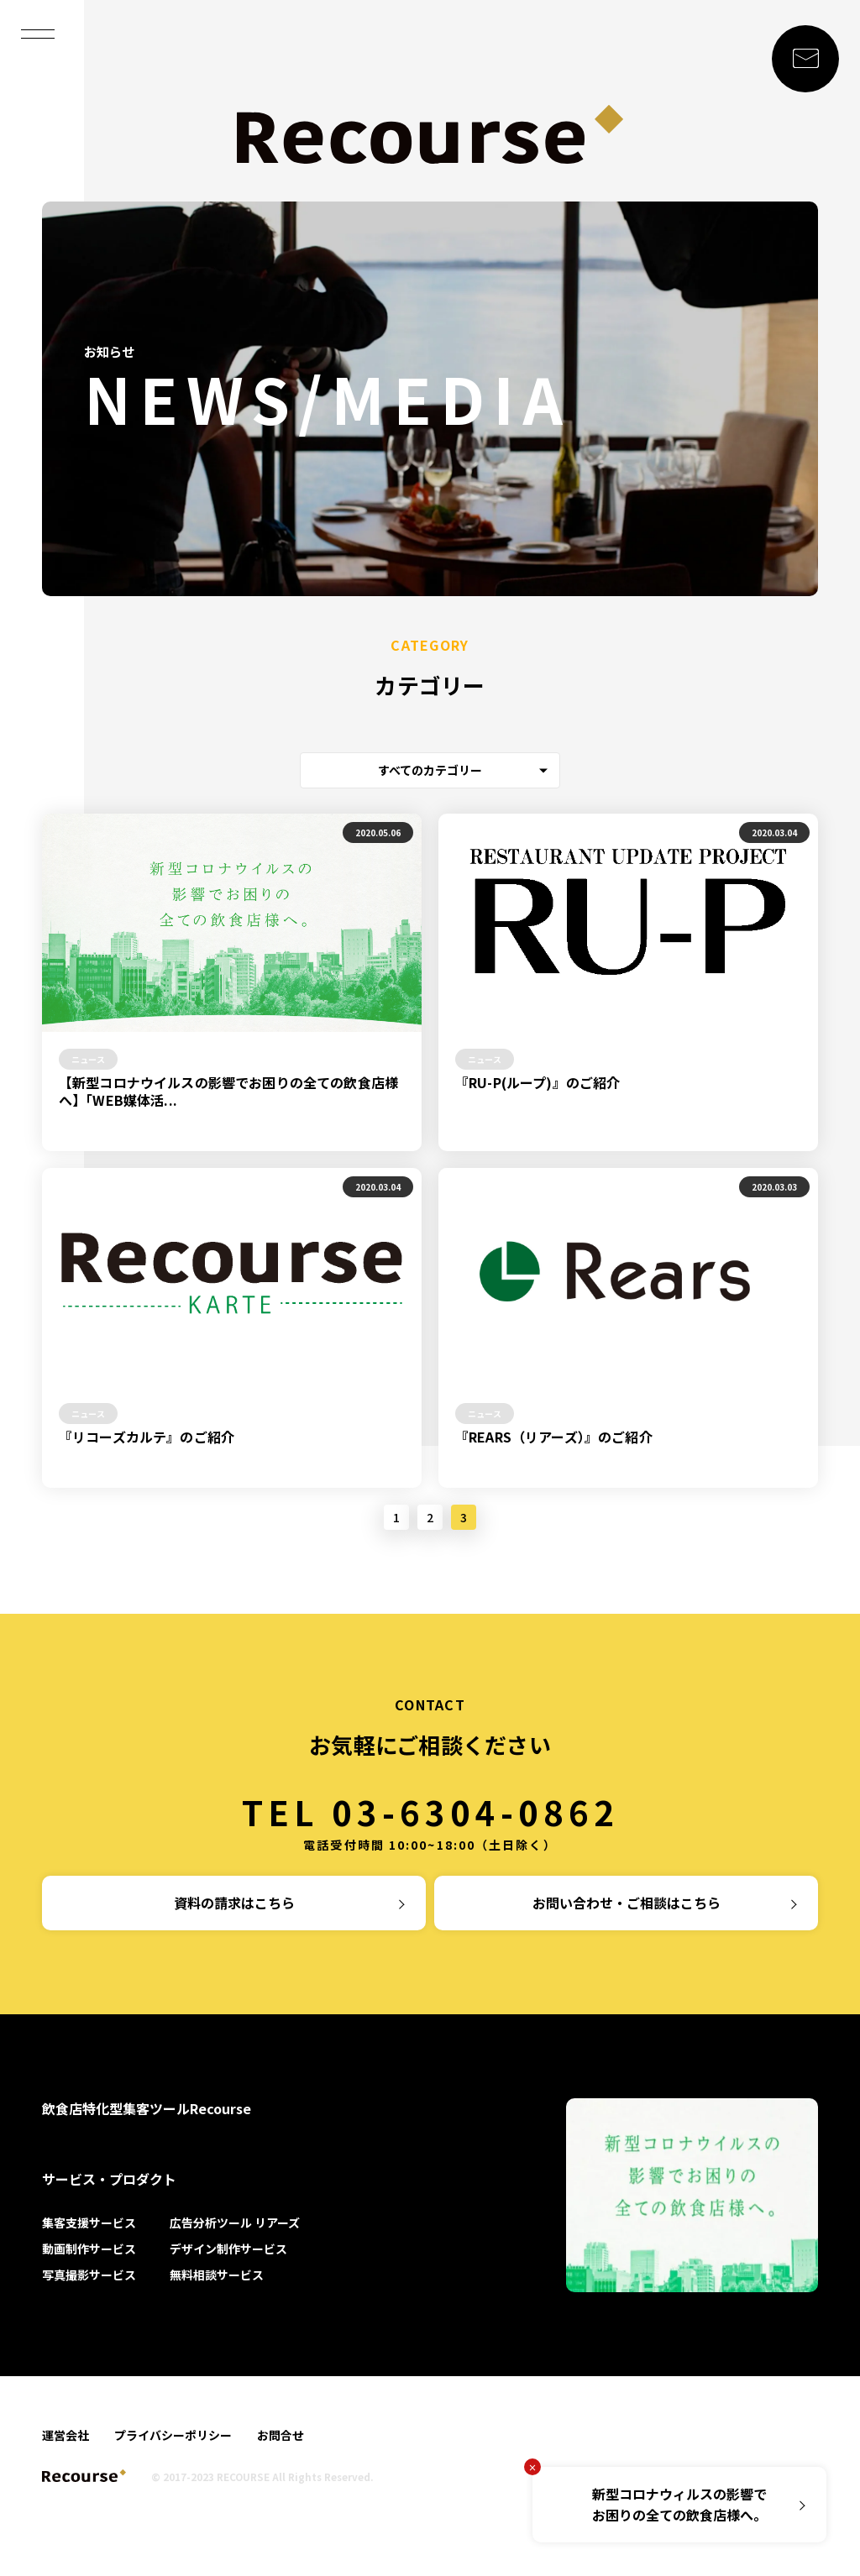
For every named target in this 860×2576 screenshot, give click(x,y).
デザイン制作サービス (228, 2248)
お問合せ (280, 2435)
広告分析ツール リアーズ (235, 2222)
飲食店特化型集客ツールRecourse (146, 2108)
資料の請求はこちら (234, 1903)
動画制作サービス (89, 2248)
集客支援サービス (89, 2222)
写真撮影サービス (89, 2274)
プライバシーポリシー (173, 2435)
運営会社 (65, 2435)
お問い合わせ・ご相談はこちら (626, 1903)
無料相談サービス (217, 2274)
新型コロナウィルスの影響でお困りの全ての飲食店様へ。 (679, 2504)
